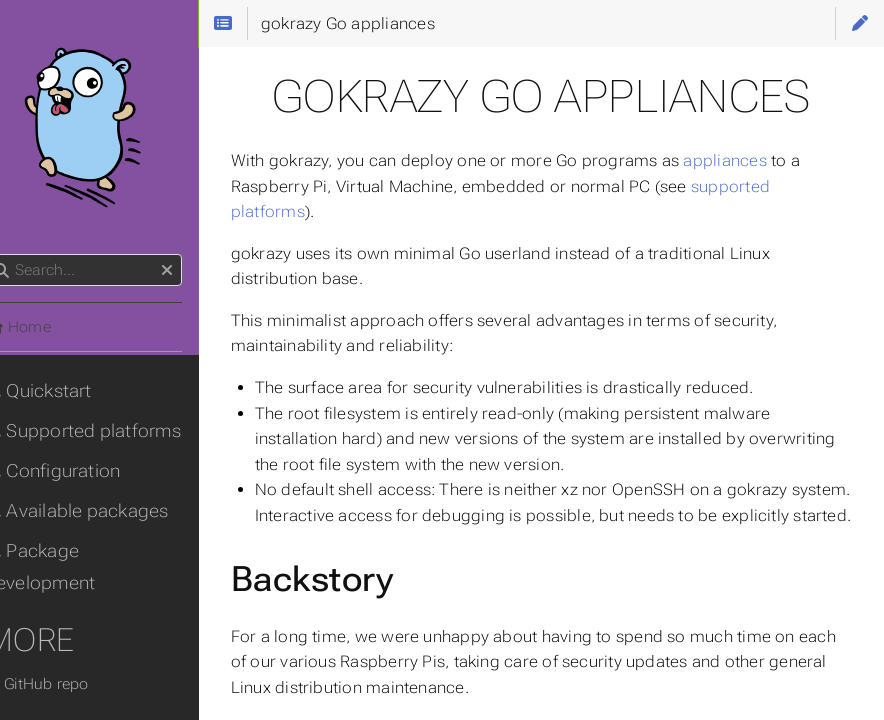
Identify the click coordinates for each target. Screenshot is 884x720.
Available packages (108, 511)
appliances (756, 160)
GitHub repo (68, 684)
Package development (71, 567)
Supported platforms (114, 431)
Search (17, 254)
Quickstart (69, 391)
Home (49, 327)
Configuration (84, 471)
